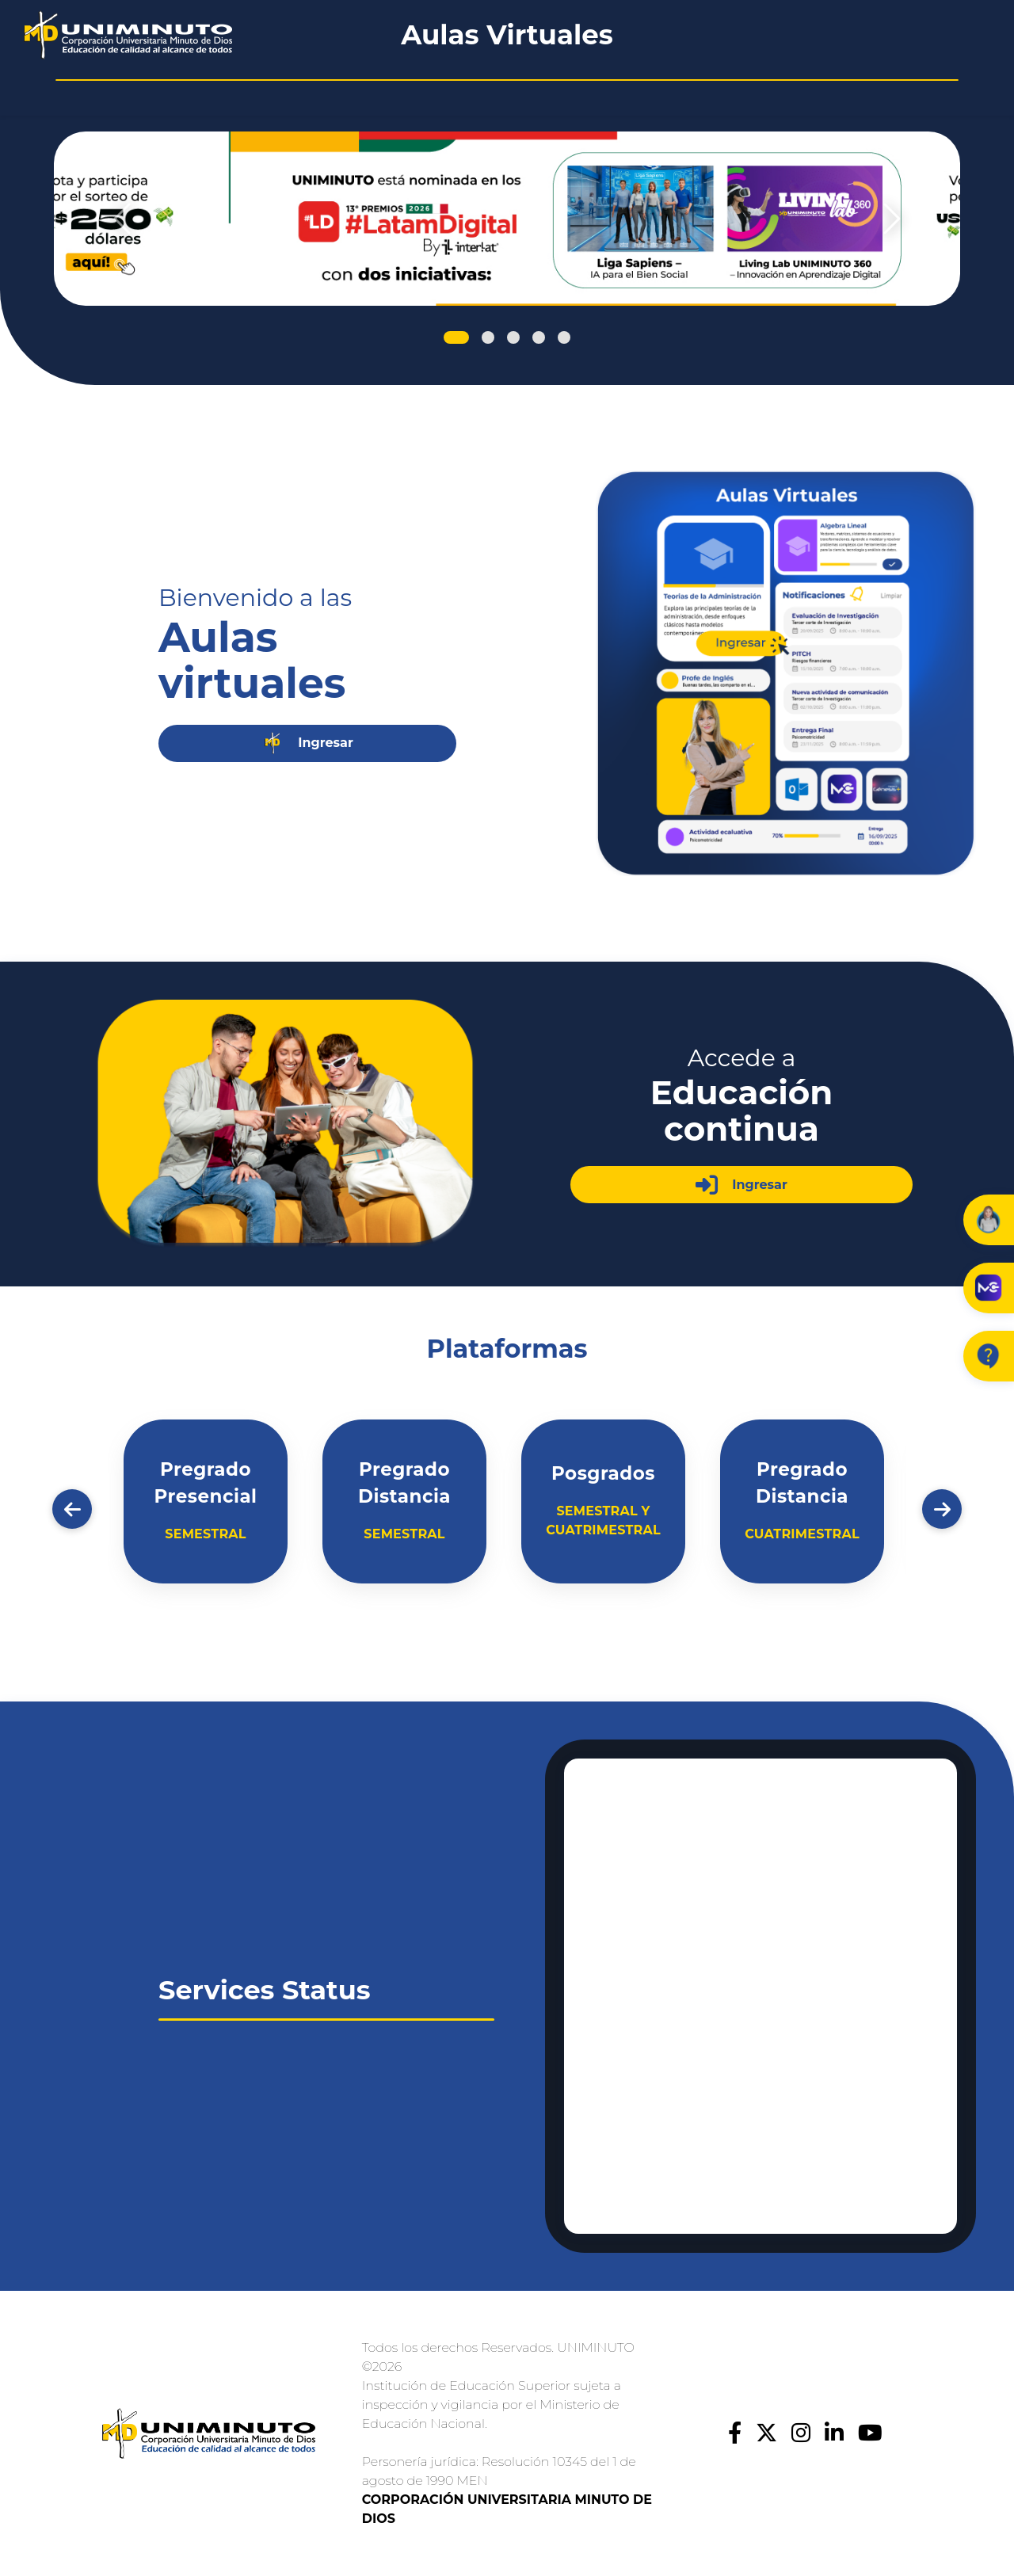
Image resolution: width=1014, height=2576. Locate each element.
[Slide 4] (537, 337)
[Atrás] (72, 1509)
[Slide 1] (455, 337)
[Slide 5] (563, 337)
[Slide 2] (486, 337)
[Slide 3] (511, 337)
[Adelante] (942, 1509)
